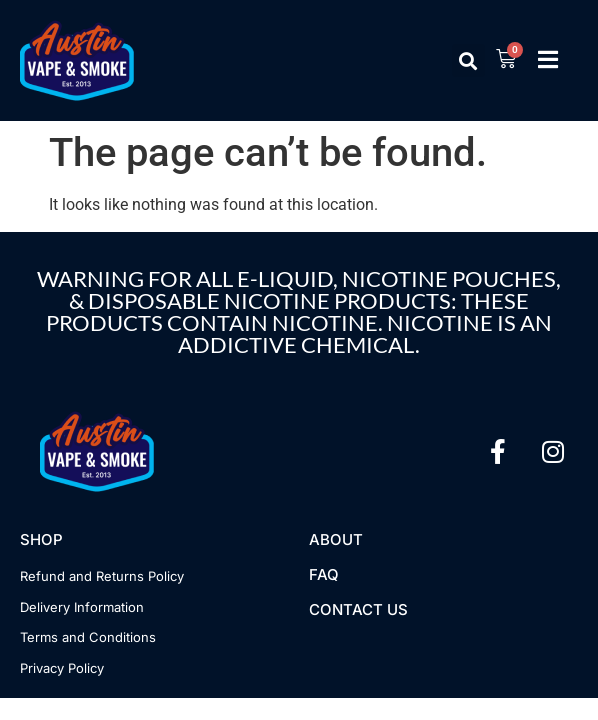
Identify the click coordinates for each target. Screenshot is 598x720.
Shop (41, 539)
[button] (468, 60)
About (336, 539)
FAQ (324, 574)
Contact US (358, 609)
